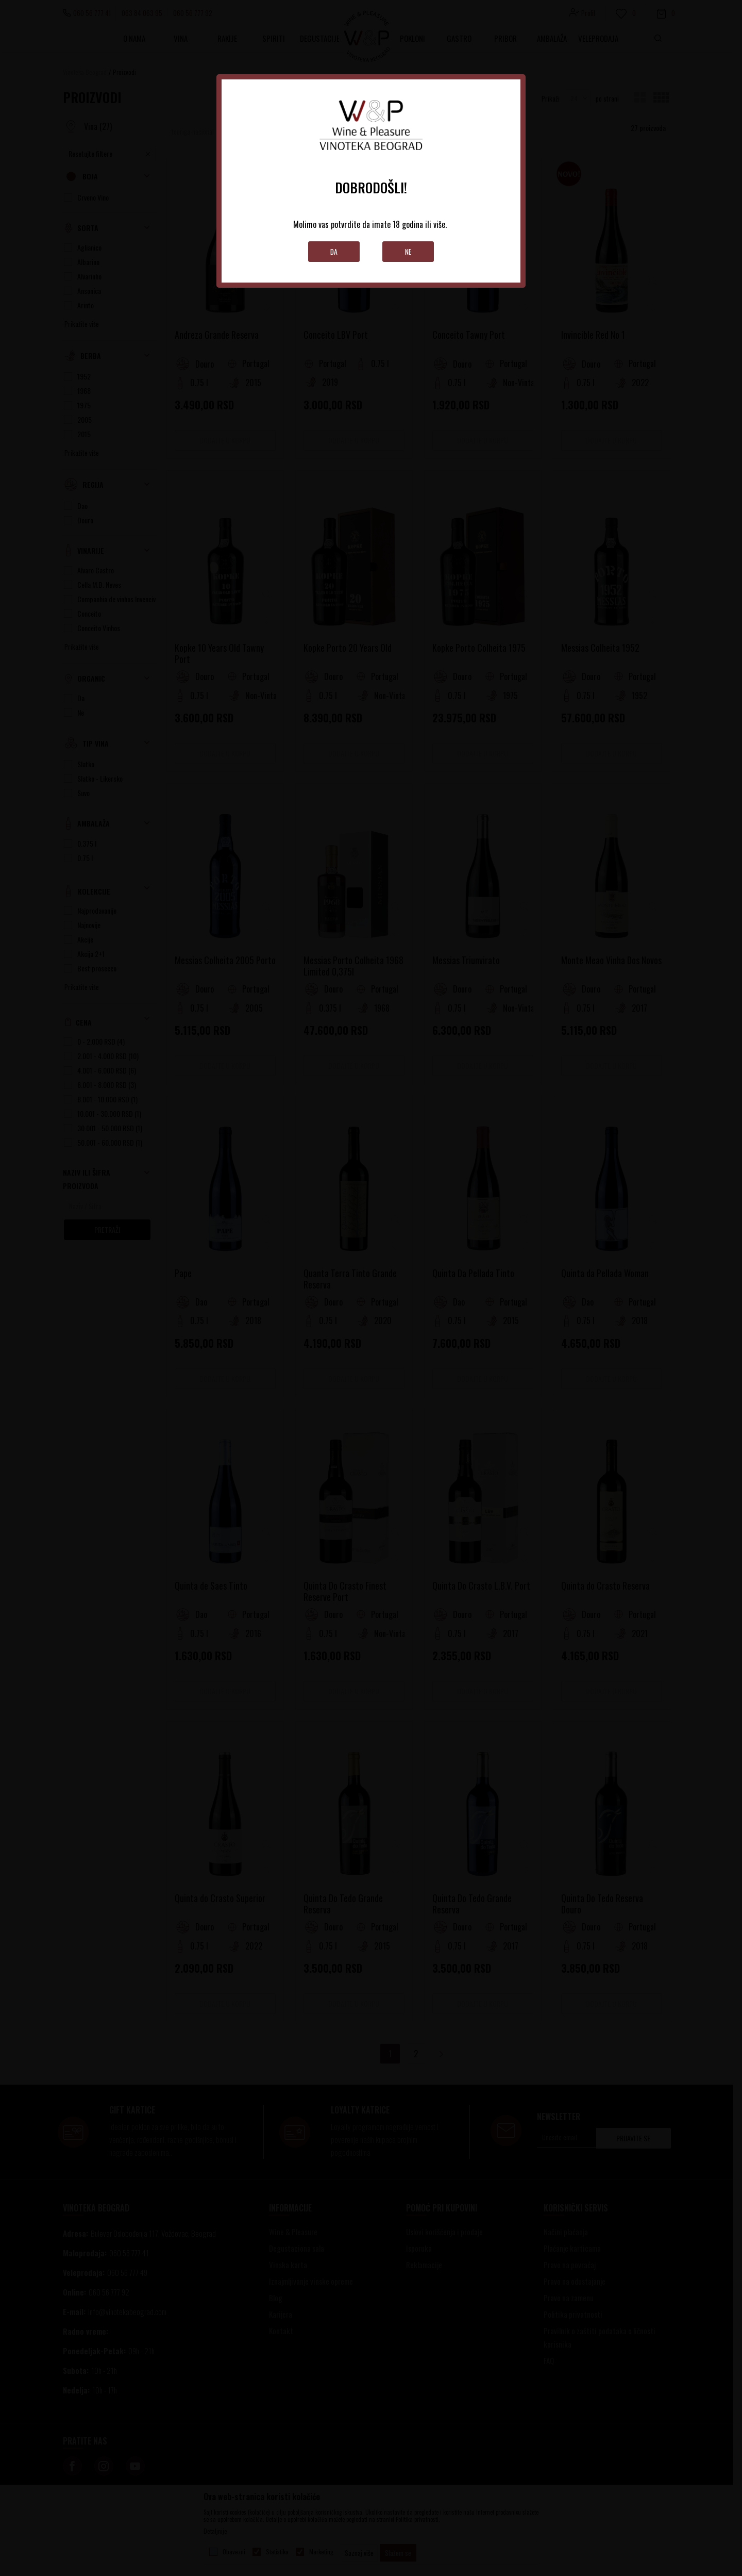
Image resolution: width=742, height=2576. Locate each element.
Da (334, 251)
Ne (408, 251)
